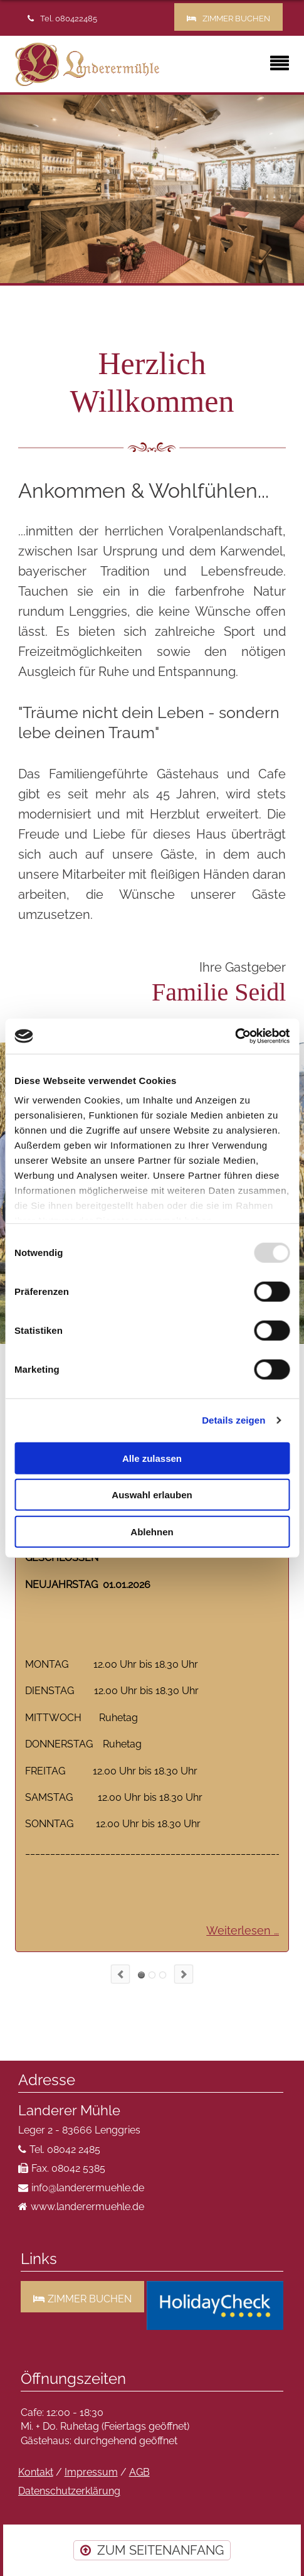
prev (120, 1974)
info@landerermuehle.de (87, 2188)
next (183, 1974)
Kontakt (35, 2472)
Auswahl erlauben (152, 1494)
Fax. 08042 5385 (68, 2168)
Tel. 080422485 (68, 18)
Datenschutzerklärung (69, 2491)
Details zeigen (233, 1420)
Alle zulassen (152, 1457)
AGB (139, 2472)
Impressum (91, 2472)
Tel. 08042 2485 (64, 2149)
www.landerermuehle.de (87, 2207)
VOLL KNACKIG (152, 1975)
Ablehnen (151, 1531)
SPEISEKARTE (162, 1975)
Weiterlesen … (242, 1930)
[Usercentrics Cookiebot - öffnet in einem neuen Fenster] (235, 1036)
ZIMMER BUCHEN (236, 18)
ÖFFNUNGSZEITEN (141, 1975)
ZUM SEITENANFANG (160, 2550)
